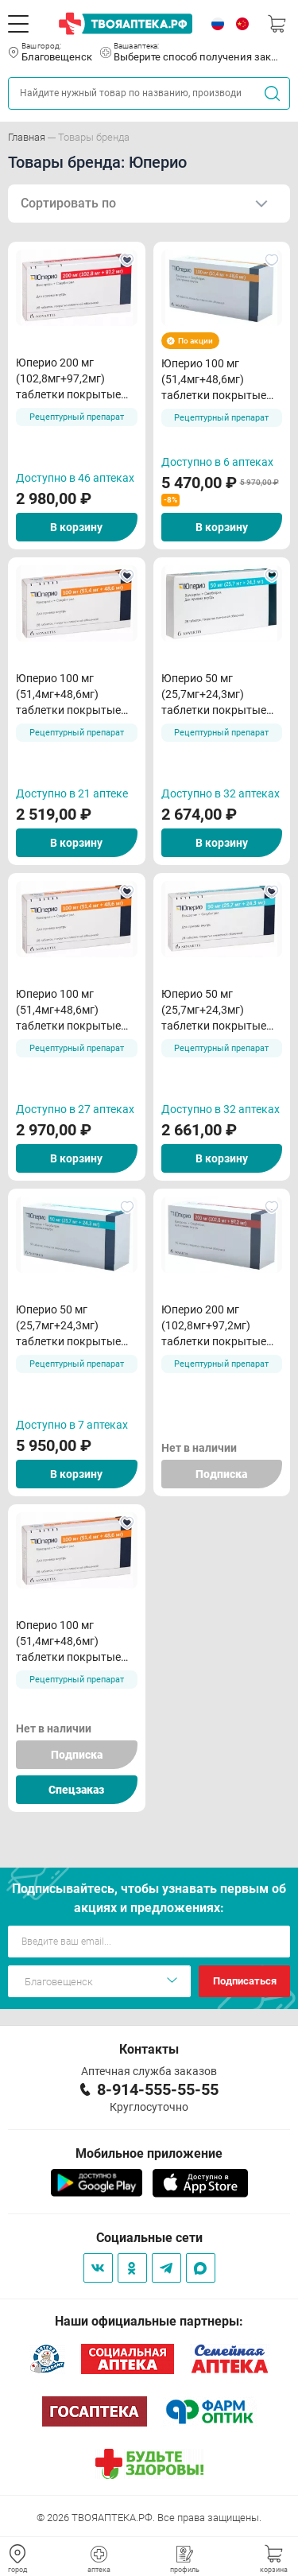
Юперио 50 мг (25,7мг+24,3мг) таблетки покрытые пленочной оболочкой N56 (74, 1326)
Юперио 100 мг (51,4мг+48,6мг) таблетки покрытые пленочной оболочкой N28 (74, 695)
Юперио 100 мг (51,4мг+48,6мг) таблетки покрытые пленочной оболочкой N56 (219, 380)
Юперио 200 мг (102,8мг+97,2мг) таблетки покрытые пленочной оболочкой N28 (74, 379)
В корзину (76, 527)
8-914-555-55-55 (158, 2089)
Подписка (221, 1474)
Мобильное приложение (149, 2153)
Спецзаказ (76, 1789)
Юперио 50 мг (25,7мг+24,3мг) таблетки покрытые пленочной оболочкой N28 (219, 695)
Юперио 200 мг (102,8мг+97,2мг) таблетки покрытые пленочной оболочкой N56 (219, 1326)
